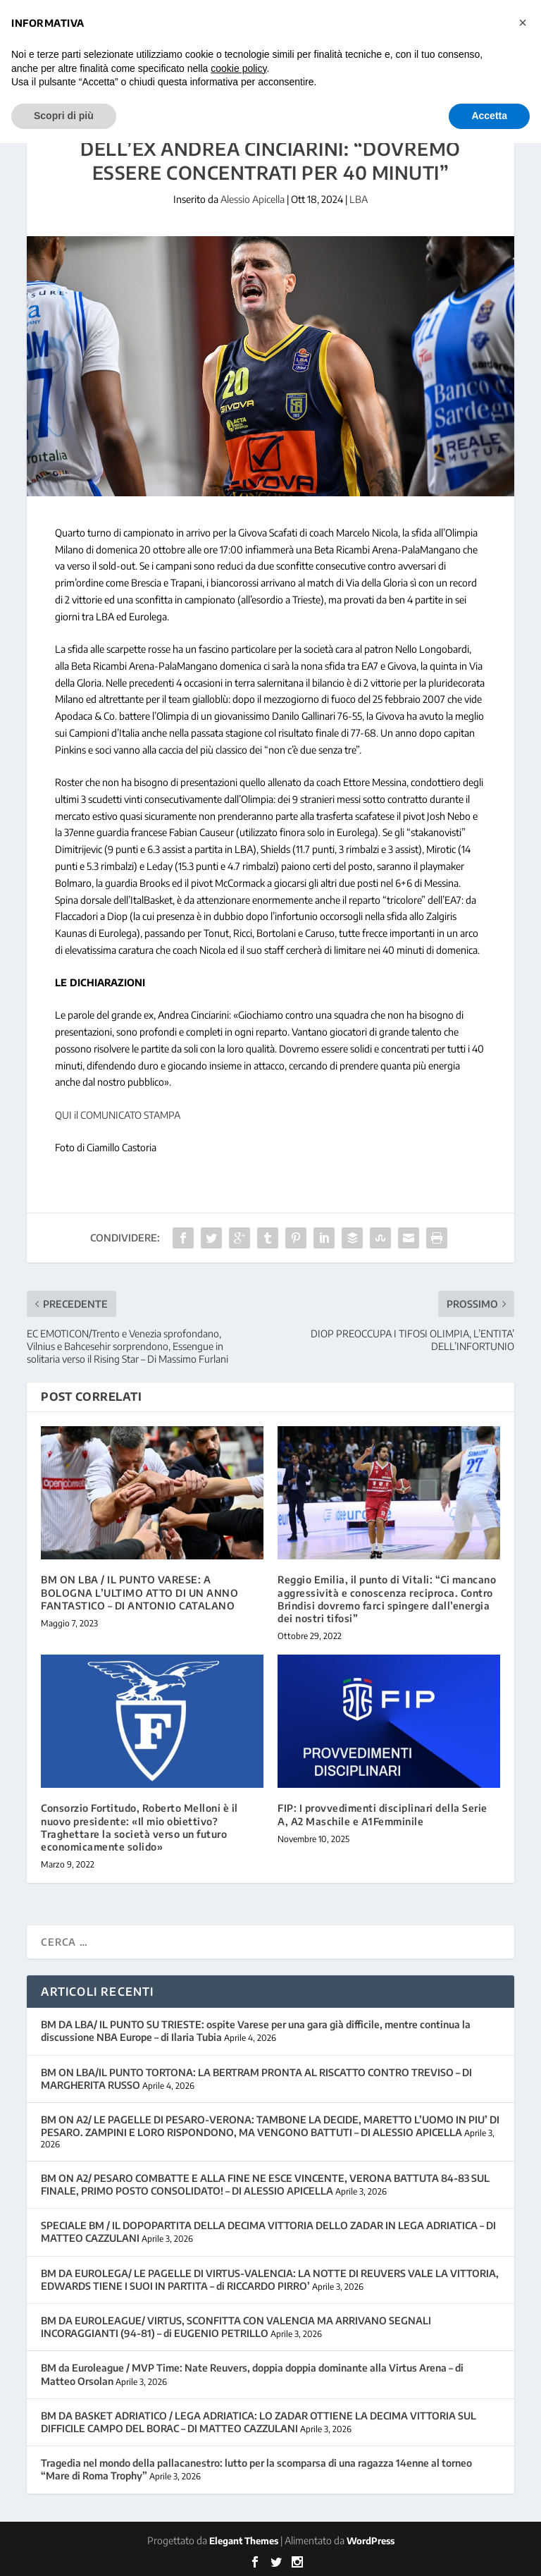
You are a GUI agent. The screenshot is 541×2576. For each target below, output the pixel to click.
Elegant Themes (243, 2540)
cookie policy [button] (238, 68)
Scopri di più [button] (64, 115)
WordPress (370, 2540)
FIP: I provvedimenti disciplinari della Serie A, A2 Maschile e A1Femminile (382, 1814)
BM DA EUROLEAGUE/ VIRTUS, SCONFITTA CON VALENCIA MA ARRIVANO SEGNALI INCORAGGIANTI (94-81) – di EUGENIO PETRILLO (236, 2326)
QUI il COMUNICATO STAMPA (117, 1115)
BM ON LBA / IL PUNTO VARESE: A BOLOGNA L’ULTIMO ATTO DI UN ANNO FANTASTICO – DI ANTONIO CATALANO (139, 1592)
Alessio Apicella (252, 199)
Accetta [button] (489, 115)
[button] (522, 22)
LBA (358, 199)
